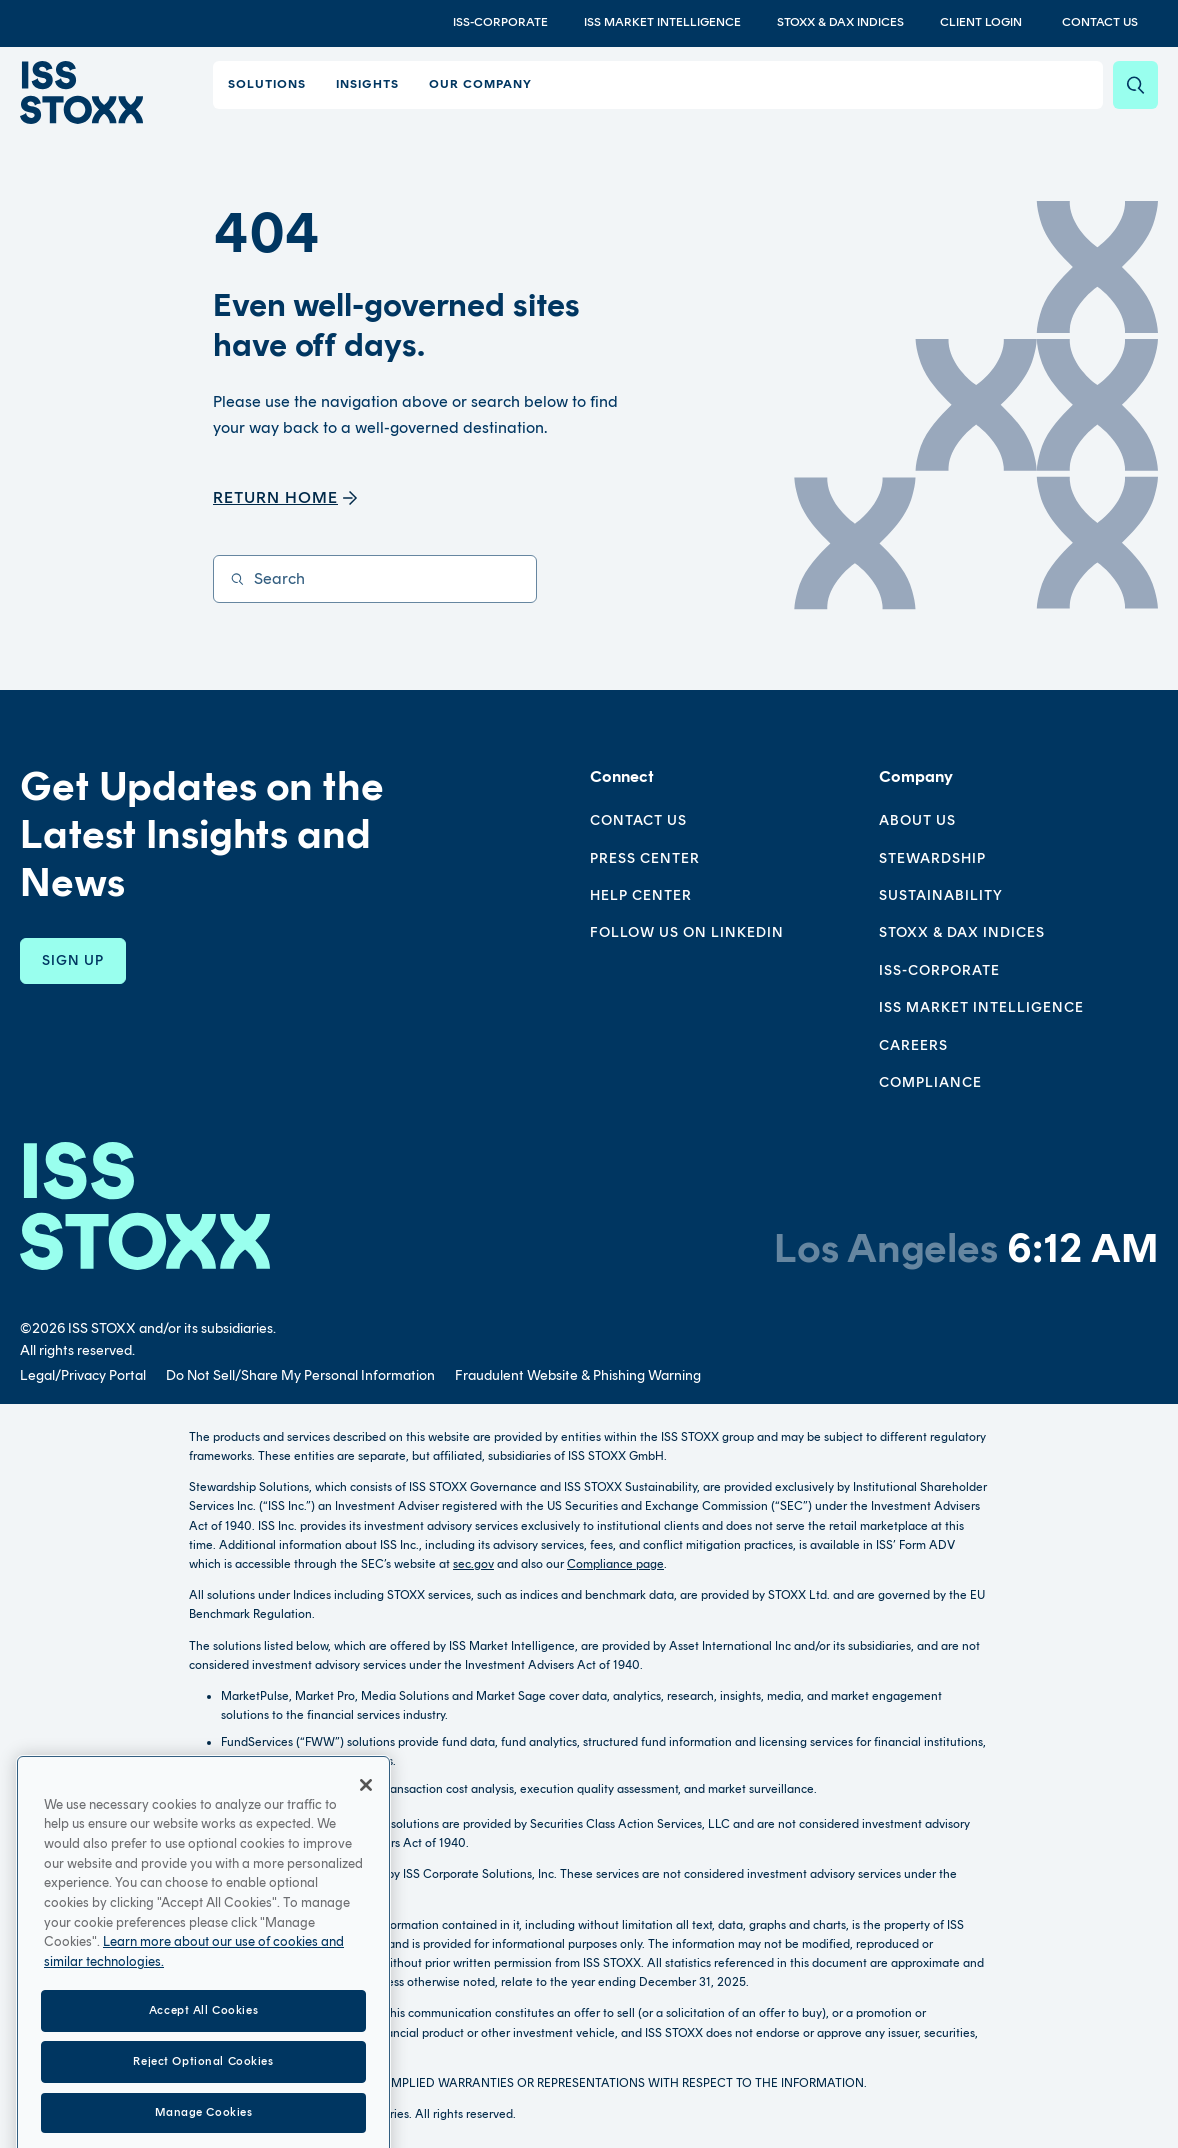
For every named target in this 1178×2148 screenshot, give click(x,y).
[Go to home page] (79, 91)
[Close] (366, 1870)
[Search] (1135, 85)
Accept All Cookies (203, 2096)
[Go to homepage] (145, 1205)
